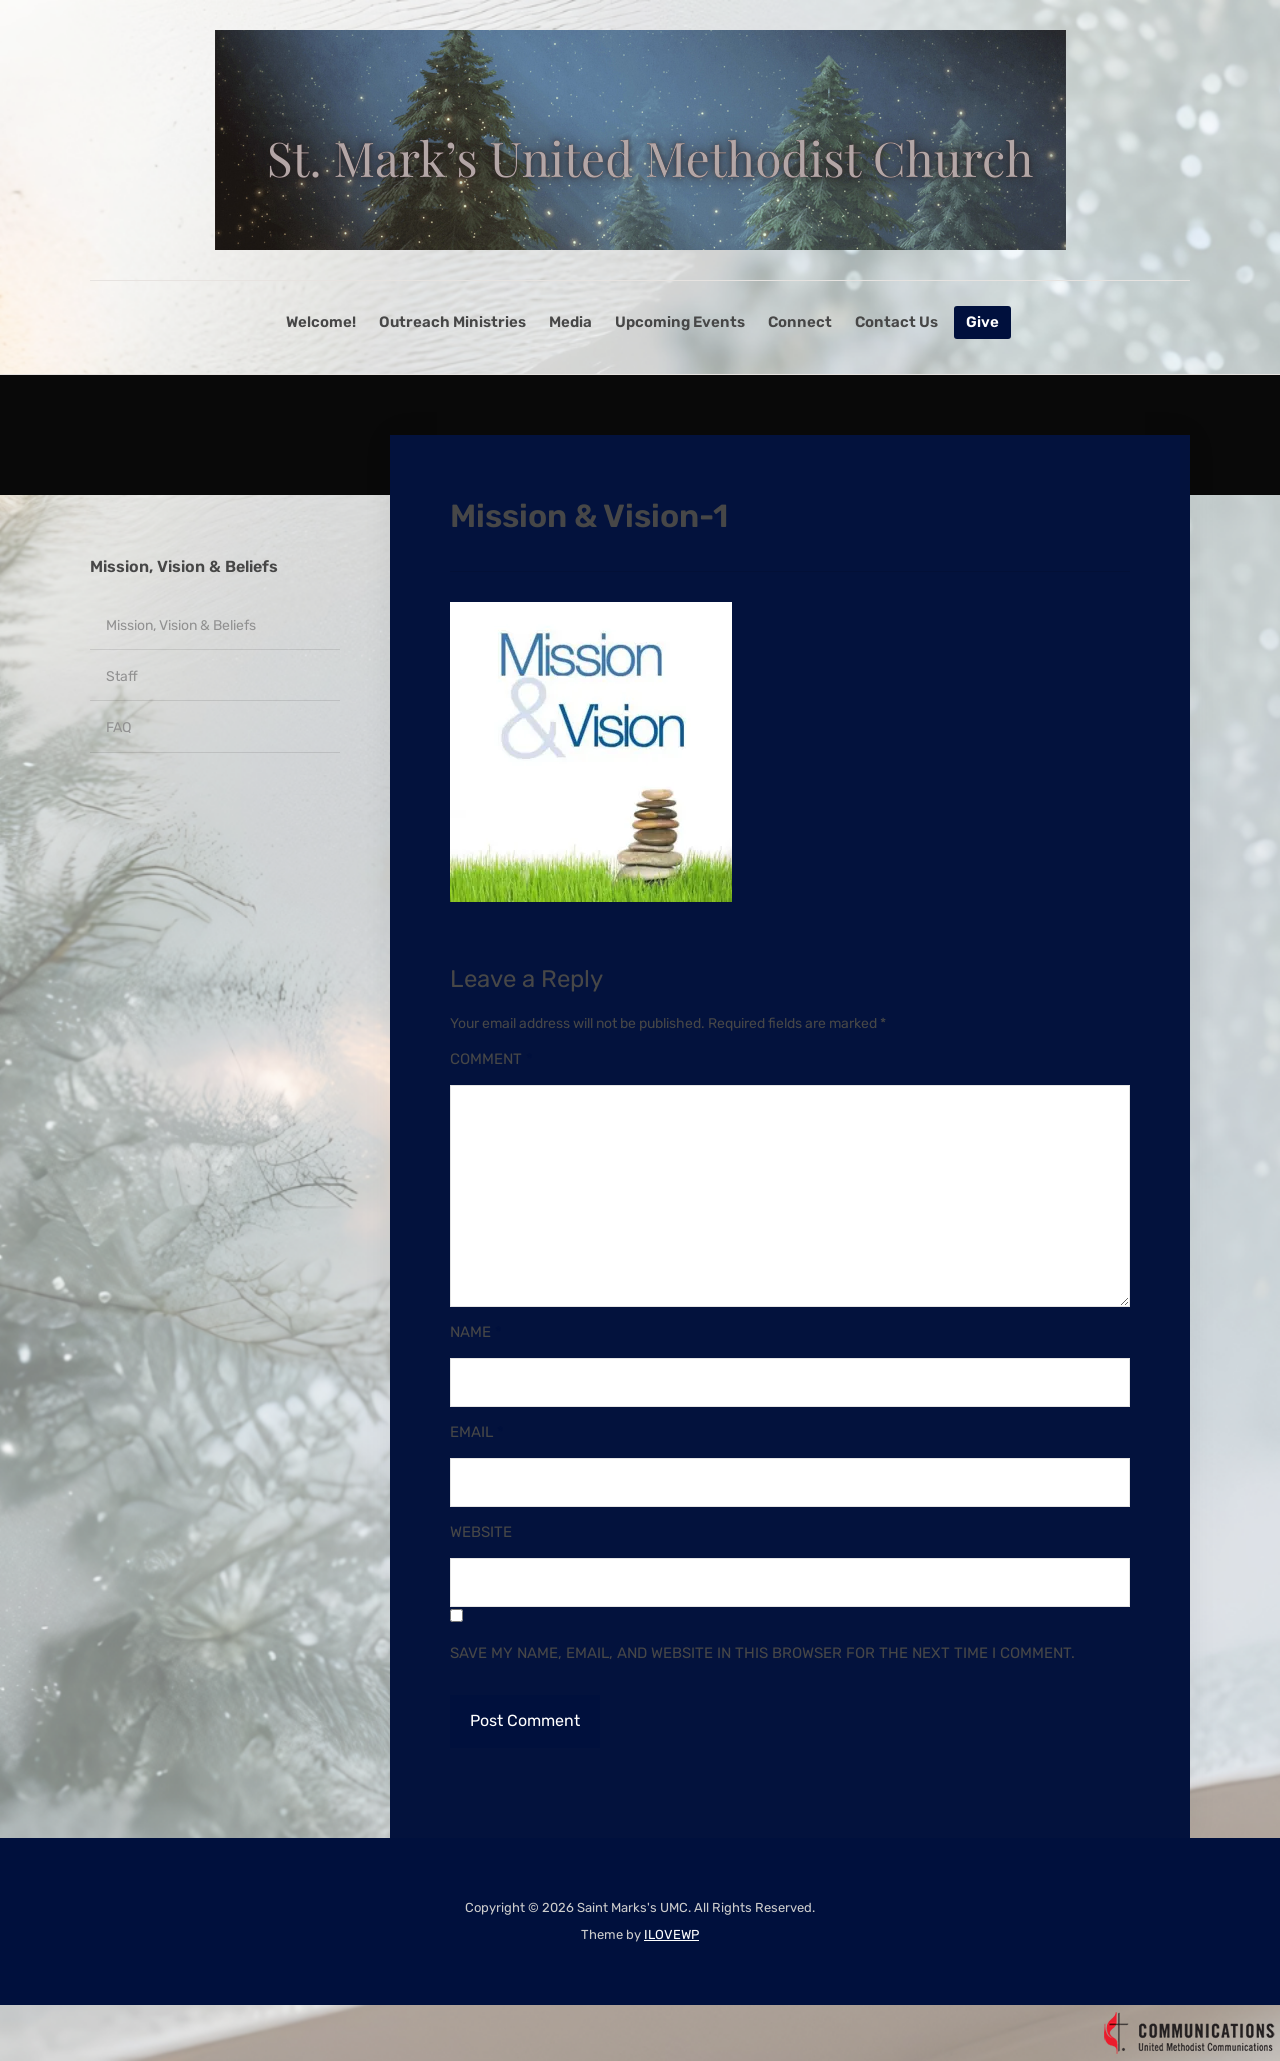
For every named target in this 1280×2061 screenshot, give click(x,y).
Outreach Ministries (452, 322)
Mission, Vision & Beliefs (184, 566)
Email (477, 1432)
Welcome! (321, 322)
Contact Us (896, 322)
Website (481, 1532)
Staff (122, 676)
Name (476, 1332)
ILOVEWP (671, 1934)
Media (570, 322)
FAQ (118, 727)
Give (982, 322)
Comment (491, 1059)
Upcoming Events (680, 322)
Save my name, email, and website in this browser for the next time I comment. (762, 1653)
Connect (800, 322)
